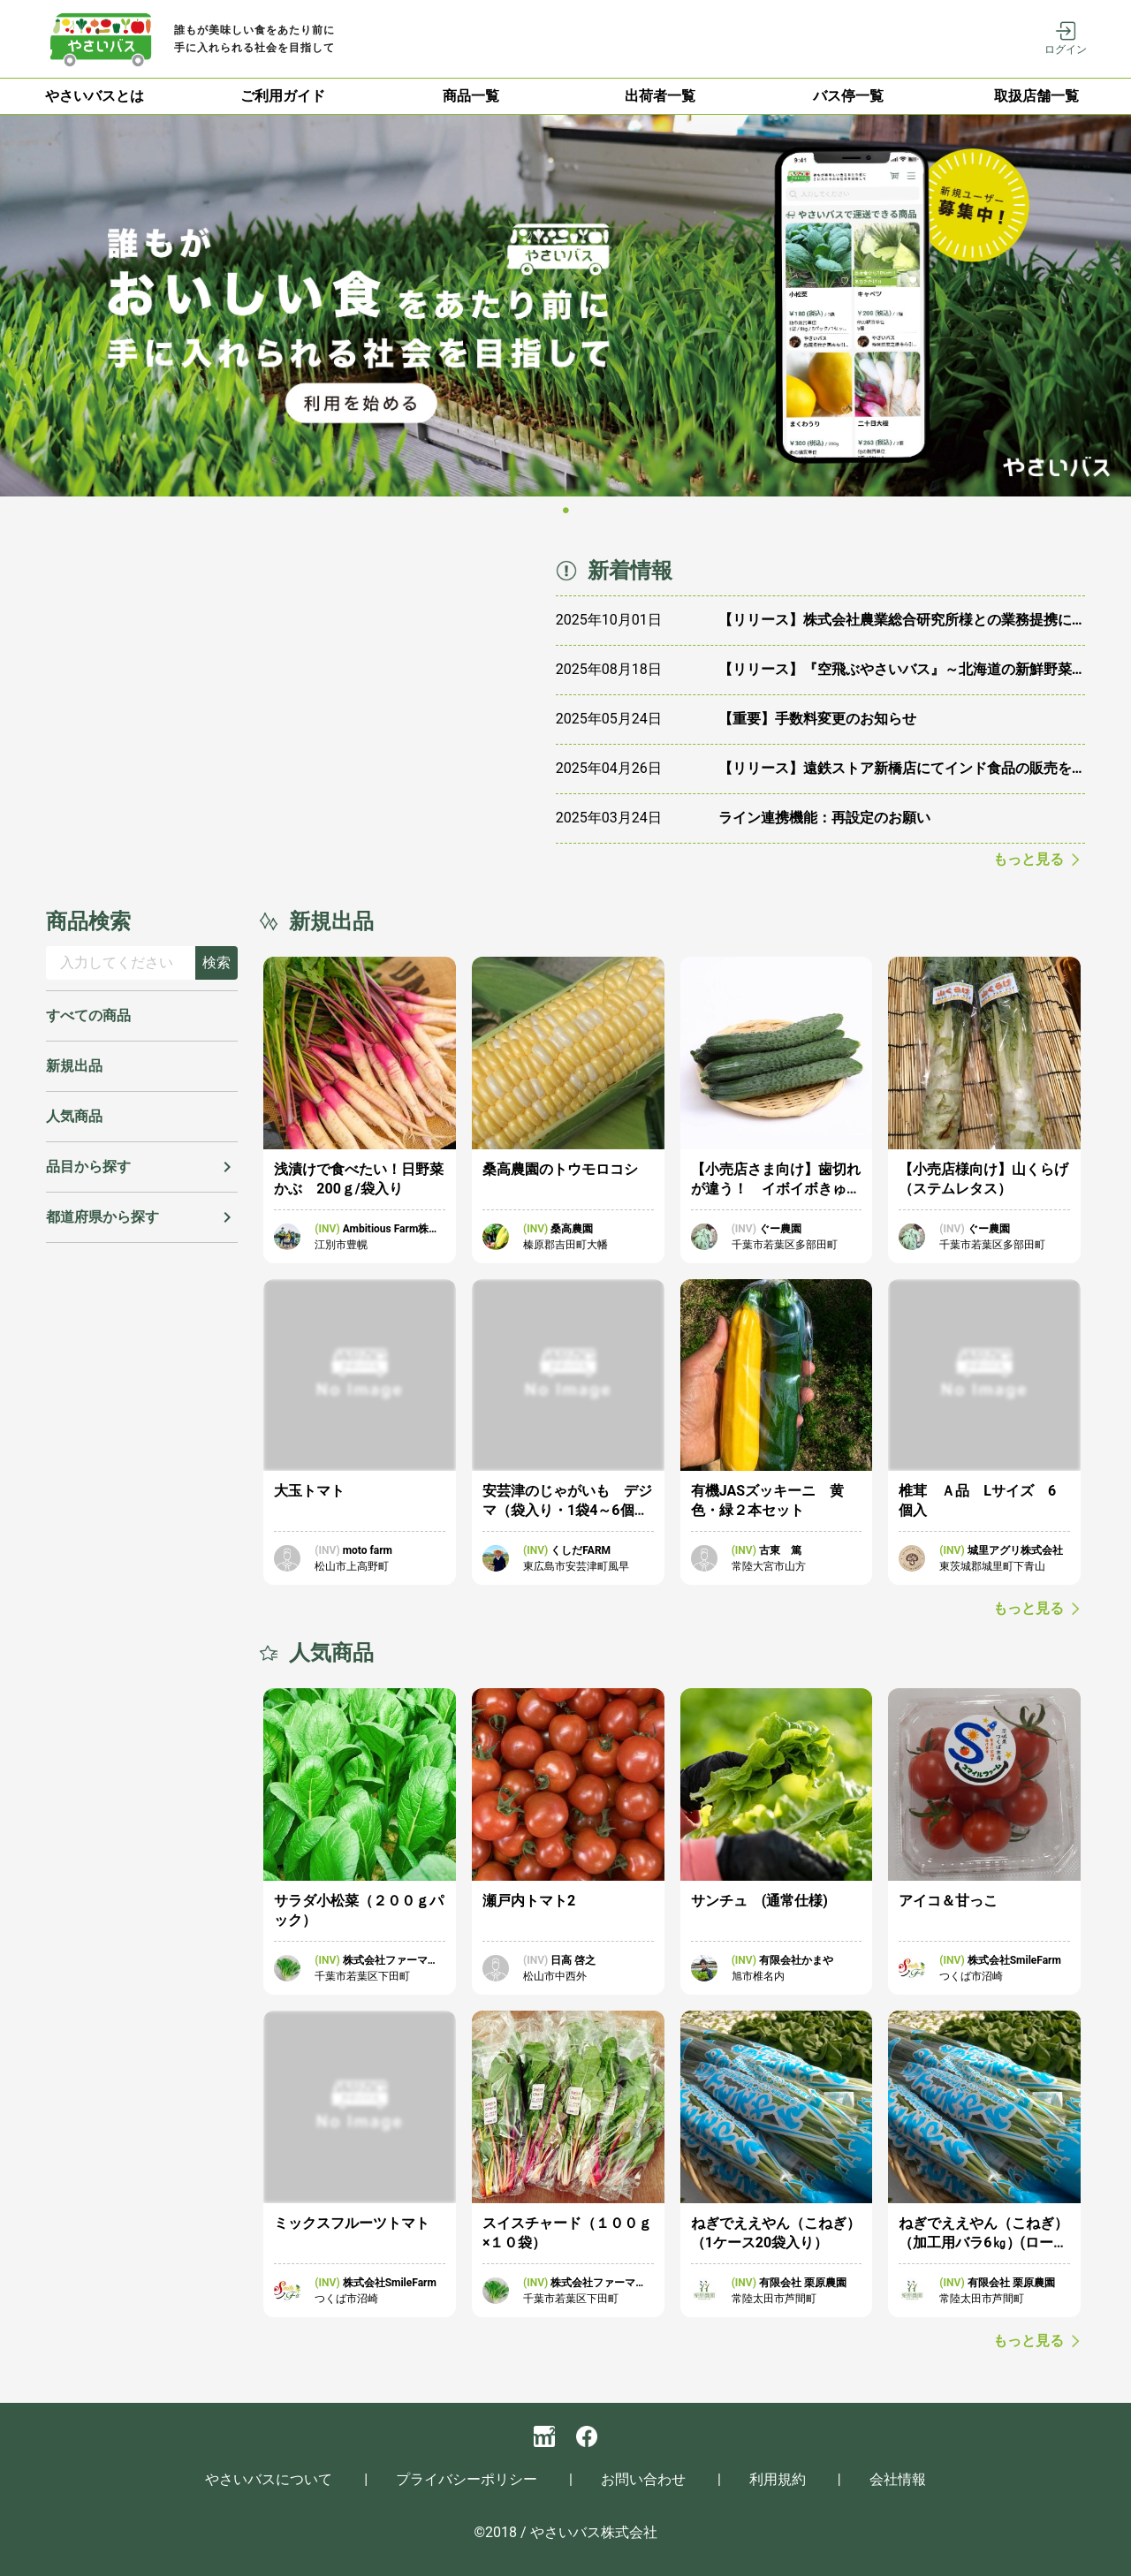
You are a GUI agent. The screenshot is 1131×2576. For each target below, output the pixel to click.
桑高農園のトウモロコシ (560, 1169)
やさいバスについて (268, 2479)
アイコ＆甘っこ (948, 1900)
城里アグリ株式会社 (1015, 1550)
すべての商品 (88, 1015)
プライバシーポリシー (466, 2479)
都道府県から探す (102, 1216)
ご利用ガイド (282, 95)
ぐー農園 (780, 1229)
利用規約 (777, 2479)
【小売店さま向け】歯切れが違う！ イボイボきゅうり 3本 (776, 1188)
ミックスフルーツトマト (351, 2223)
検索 (216, 962)
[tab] (94, 96)
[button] (142, 1167)
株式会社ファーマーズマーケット (390, 1961)
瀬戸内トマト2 (528, 1900)
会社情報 (897, 2479)
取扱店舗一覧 (1036, 95)
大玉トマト (309, 1490)
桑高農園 (571, 1229)
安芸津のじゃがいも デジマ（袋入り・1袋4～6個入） (567, 1510)
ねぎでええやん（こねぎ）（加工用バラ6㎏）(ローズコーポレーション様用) (983, 2242)
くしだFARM (580, 1550)
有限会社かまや (796, 1960)
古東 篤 (780, 1550)
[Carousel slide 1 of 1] (566, 510)
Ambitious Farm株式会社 (391, 1230)
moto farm (367, 1550)
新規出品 (74, 1065)
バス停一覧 (848, 95)
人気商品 (74, 1116)
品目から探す (88, 1166)
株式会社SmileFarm (1014, 1960)
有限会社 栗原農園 (802, 2283)
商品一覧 (471, 95)
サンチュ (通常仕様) (759, 1900)
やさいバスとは (94, 95)
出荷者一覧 (660, 95)
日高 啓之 (573, 1960)
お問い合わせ (643, 2479)
